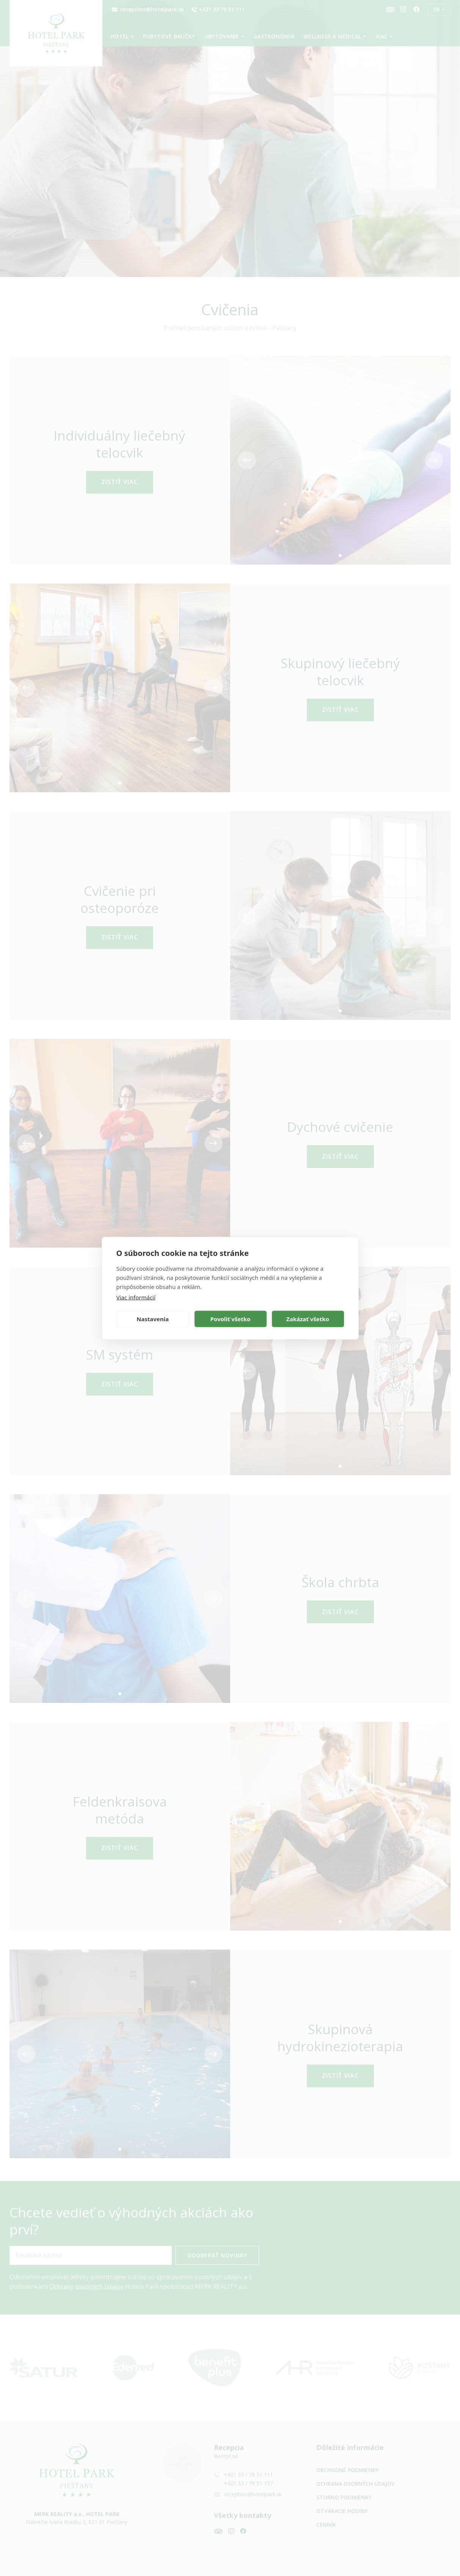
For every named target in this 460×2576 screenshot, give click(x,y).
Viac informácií (135, 1297)
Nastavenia (153, 1319)
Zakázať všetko (307, 1319)
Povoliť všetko (230, 1319)
